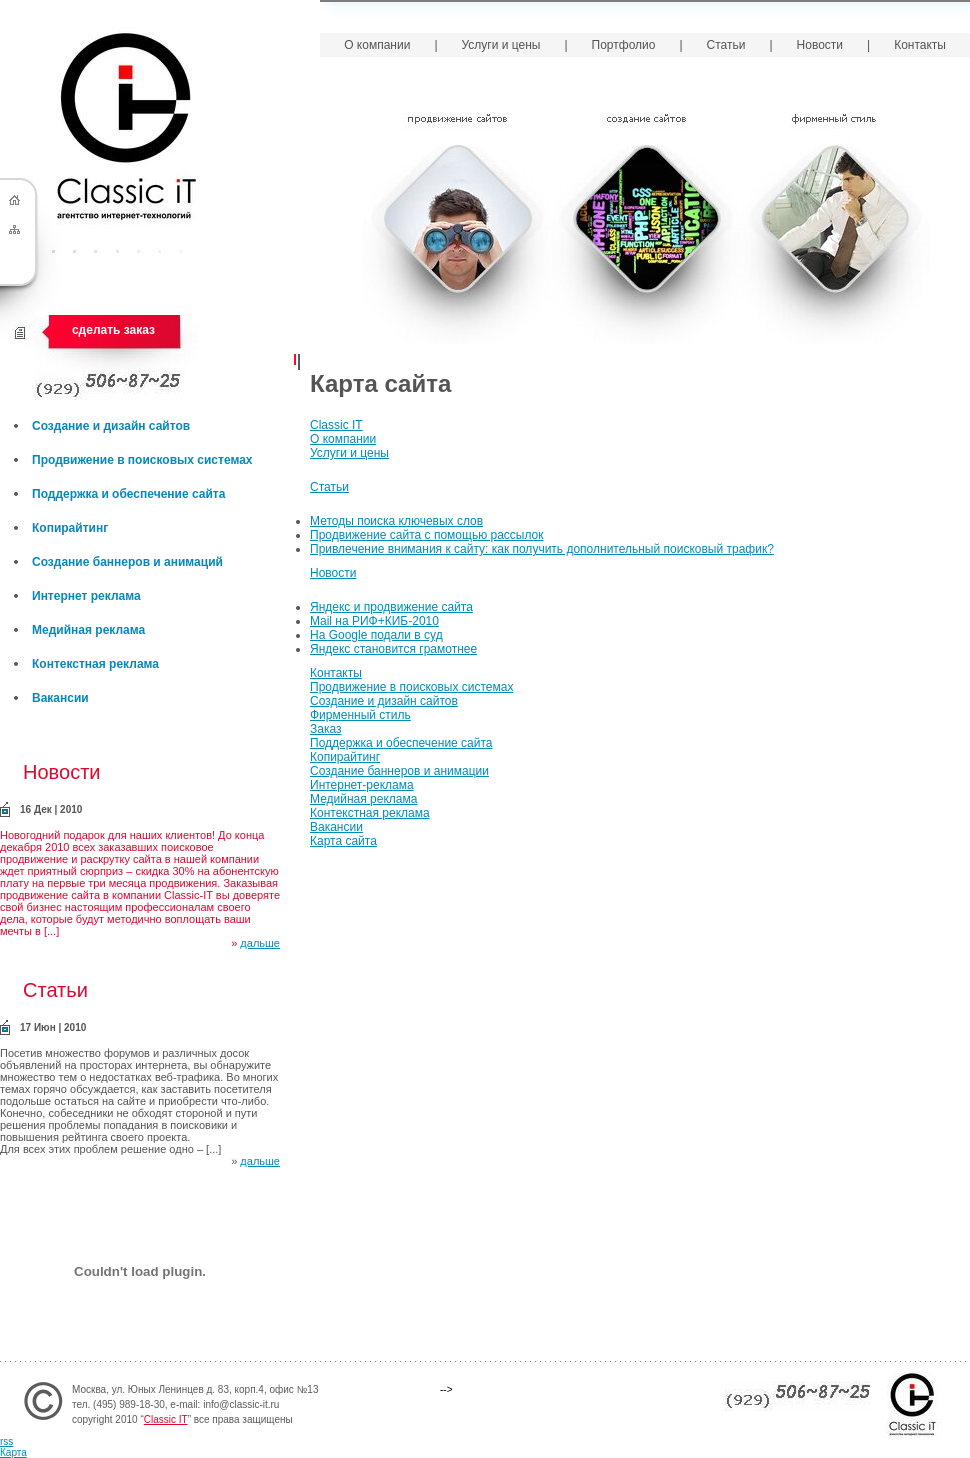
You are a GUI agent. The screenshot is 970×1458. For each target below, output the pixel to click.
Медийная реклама (363, 799)
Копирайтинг (345, 757)
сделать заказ (113, 330)
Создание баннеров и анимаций (127, 562)
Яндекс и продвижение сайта (391, 607)
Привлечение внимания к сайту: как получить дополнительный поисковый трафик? (542, 549)
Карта (13, 1452)
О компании (343, 439)
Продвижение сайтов (457, 224)
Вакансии (336, 827)
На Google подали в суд (376, 635)
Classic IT (336, 425)
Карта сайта (343, 841)
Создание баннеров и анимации (399, 771)
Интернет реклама (86, 596)
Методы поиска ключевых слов (396, 521)
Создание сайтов (646, 224)
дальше (260, 943)
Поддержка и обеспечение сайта (401, 743)
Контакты (336, 673)
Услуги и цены (349, 453)
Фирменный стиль (835, 224)
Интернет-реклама (362, 785)
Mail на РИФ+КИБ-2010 (374, 621)
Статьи (329, 487)
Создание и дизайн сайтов (384, 701)
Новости (333, 573)
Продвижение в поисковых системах (411, 687)
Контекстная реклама (370, 813)
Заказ (325, 729)
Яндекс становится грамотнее (393, 649)
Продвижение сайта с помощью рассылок (427, 535)
